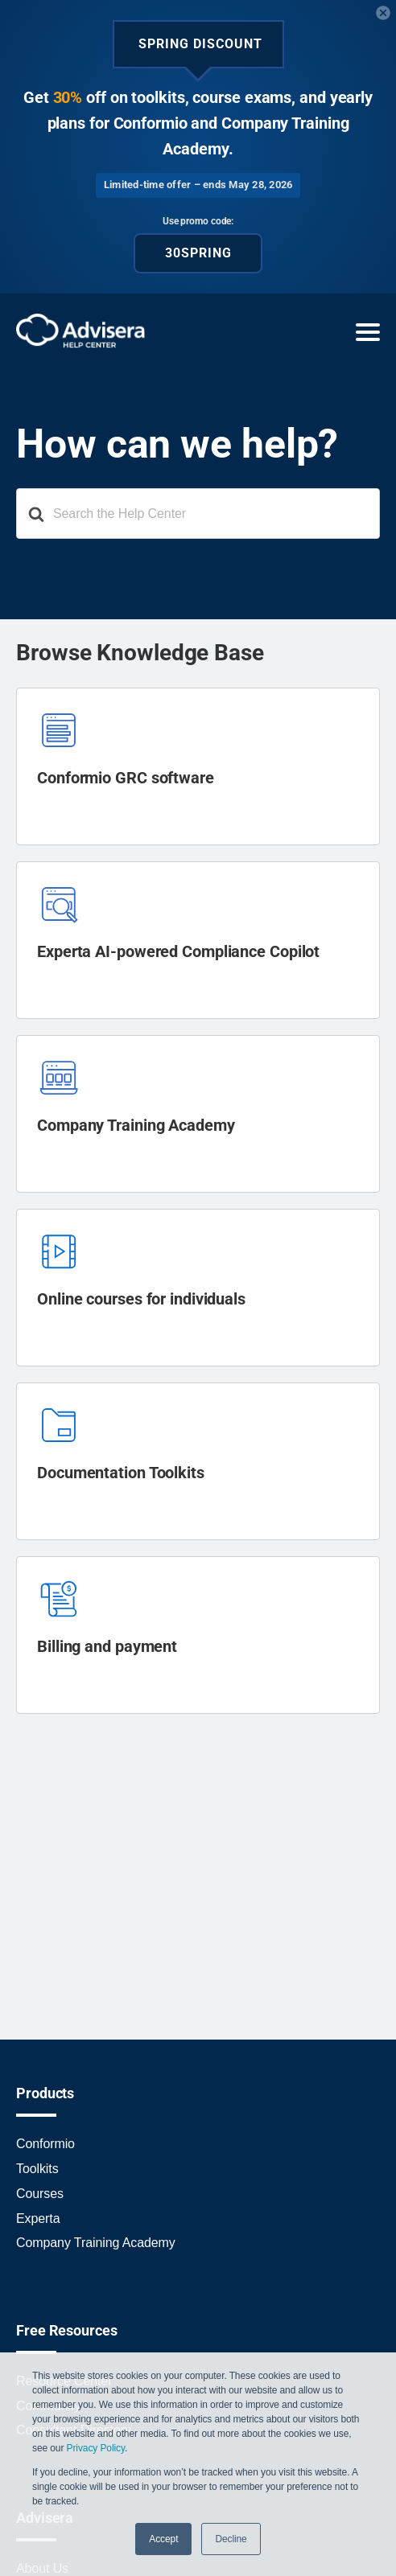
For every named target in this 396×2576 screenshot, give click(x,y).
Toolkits (37, 2168)
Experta (38, 2218)
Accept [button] (163, 2539)
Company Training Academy (95, 2242)
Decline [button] (230, 2539)
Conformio (45, 2144)
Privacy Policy (96, 2448)
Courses (40, 2193)
